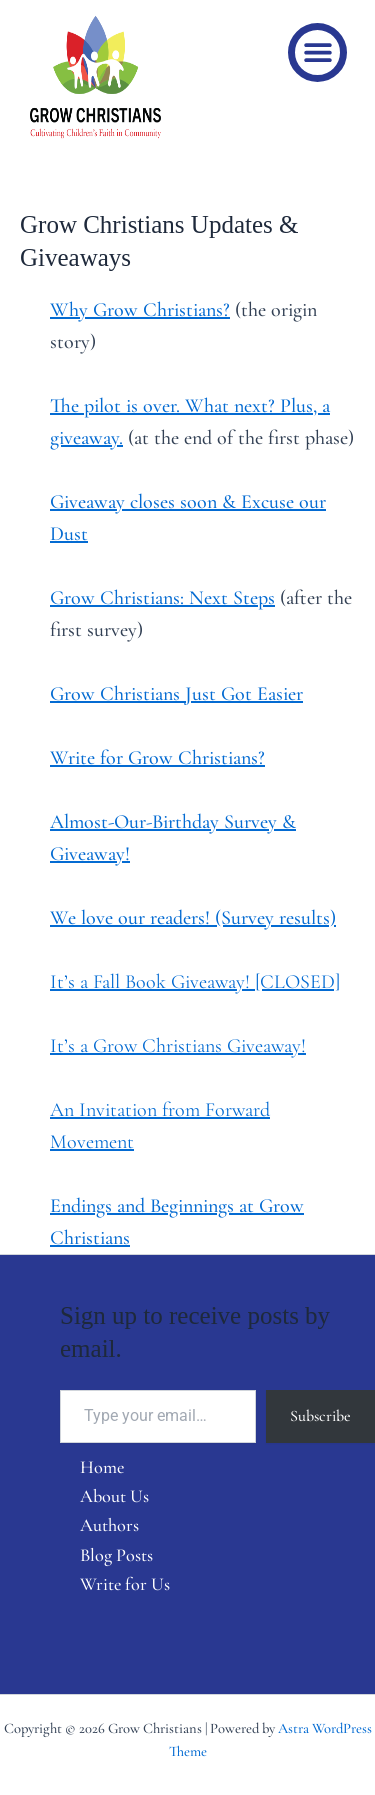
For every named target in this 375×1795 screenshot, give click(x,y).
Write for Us (125, 1584)
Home (102, 1467)
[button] (317, 52)
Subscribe (320, 1416)
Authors (109, 1525)
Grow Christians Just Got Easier (176, 694)
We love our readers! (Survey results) (193, 918)
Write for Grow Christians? (157, 758)
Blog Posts (116, 1555)
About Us (114, 1496)
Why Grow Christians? (140, 310)
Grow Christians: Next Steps (162, 598)
